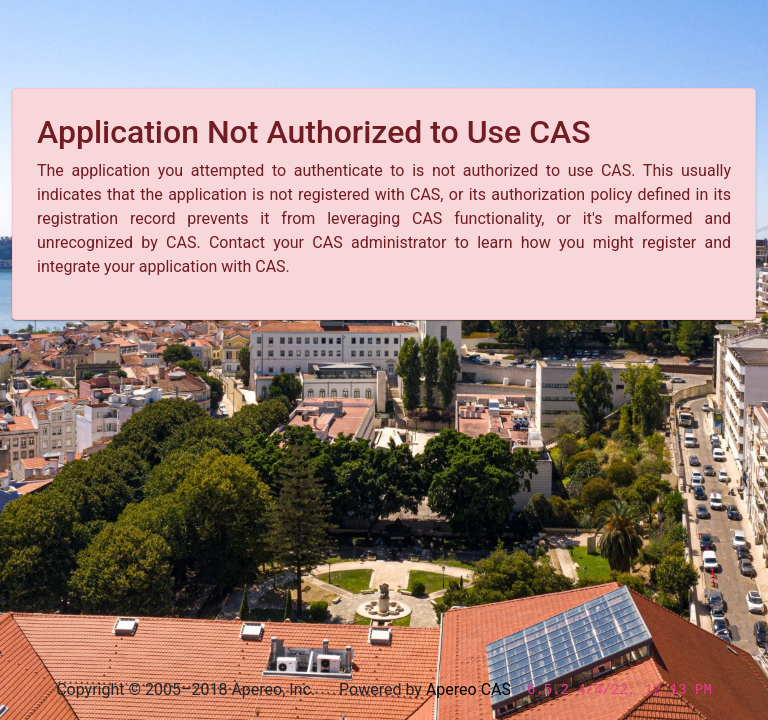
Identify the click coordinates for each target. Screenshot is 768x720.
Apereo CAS (468, 689)
